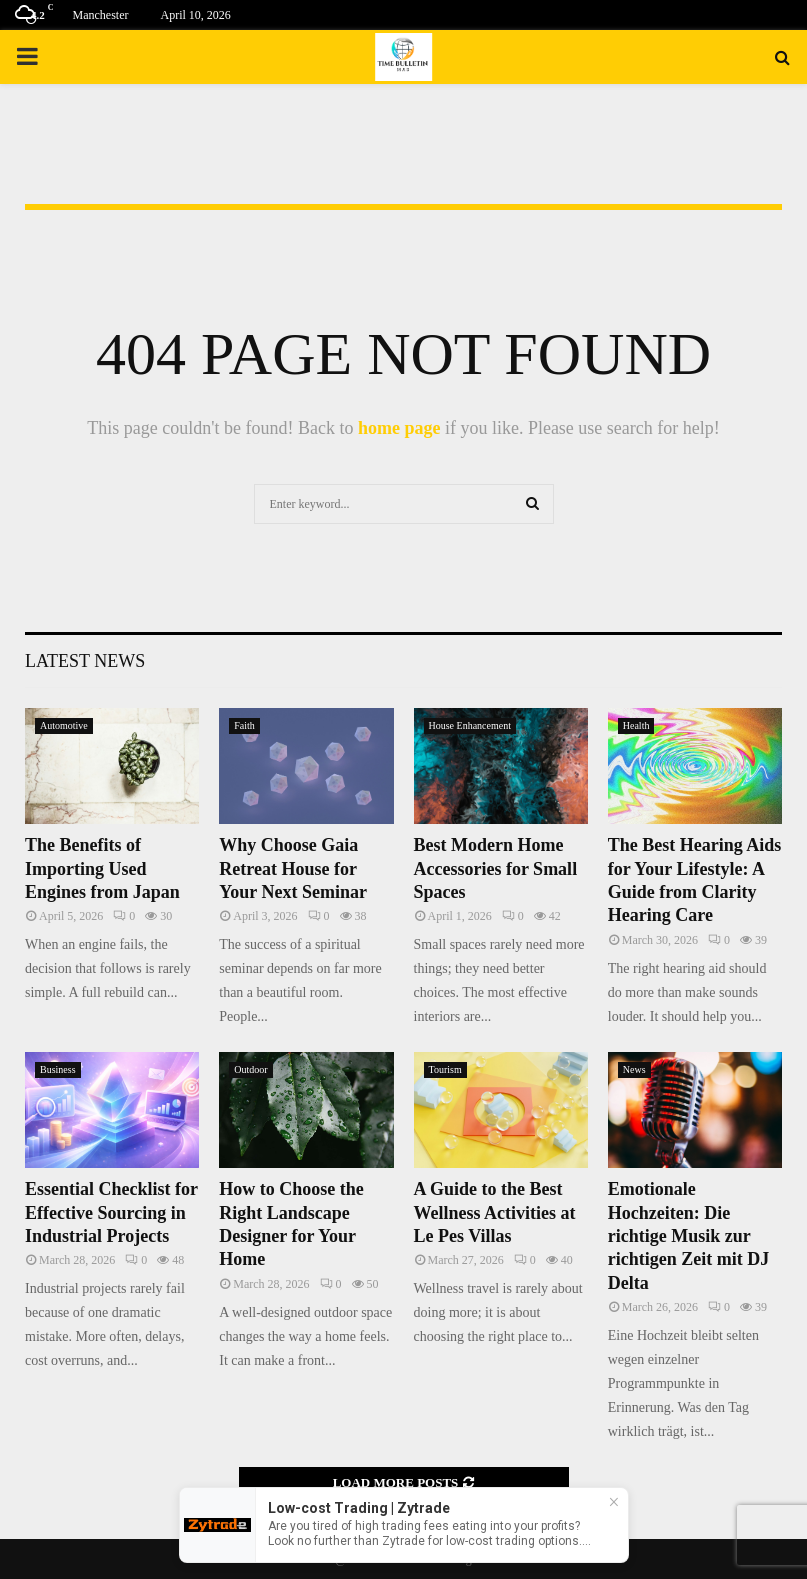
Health (636, 725)
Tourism (445, 1069)
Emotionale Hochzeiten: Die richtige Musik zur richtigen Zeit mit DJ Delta (688, 1236)
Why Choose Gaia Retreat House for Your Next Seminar (293, 868)
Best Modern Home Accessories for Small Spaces (496, 868)
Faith (244, 725)
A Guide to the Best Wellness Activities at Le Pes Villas (495, 1212)
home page (399, 428)
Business (58, 1069)
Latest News (85, 661)
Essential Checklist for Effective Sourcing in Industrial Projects (111, 1212)
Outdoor (250, 1069)
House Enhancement (470, 725)
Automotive (64, 725)
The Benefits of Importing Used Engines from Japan (102, 868)
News (634, 1069)
